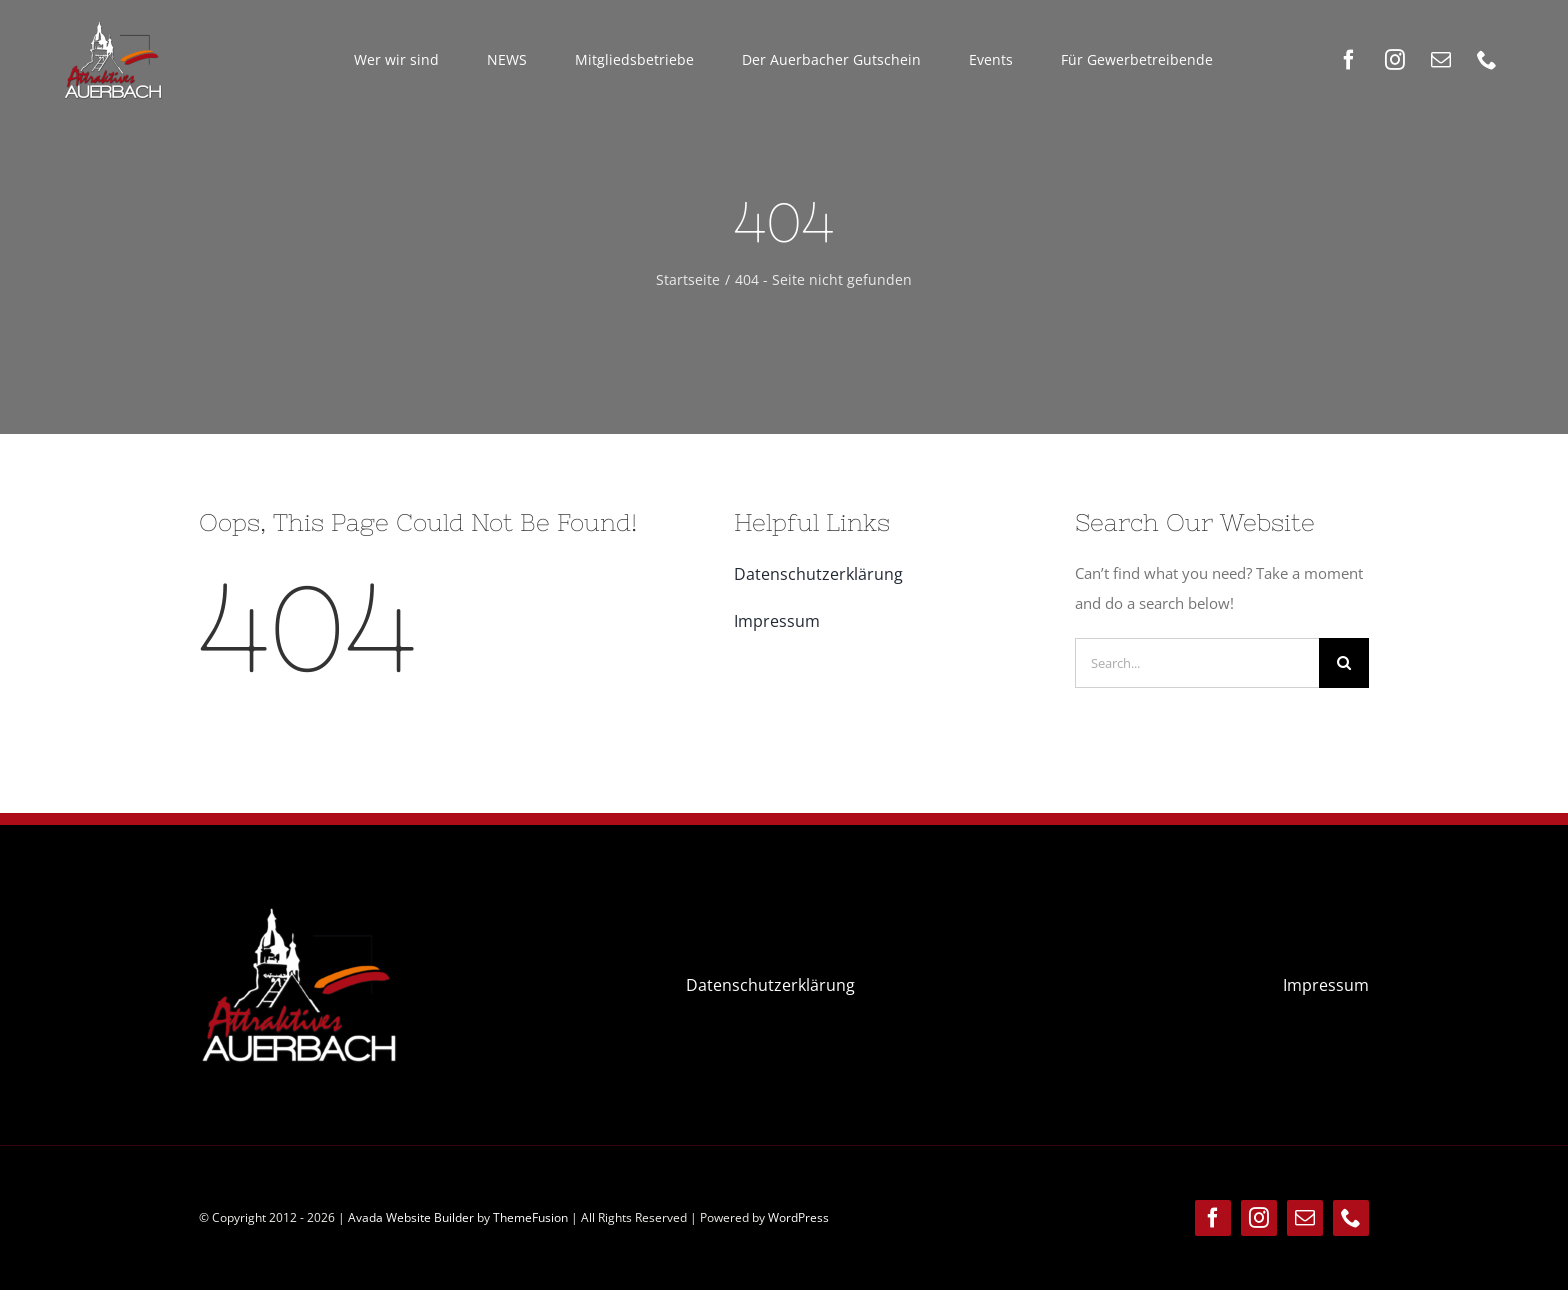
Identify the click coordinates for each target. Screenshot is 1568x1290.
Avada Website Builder (411, 1217)
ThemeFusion (530, 1217)
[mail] (1441, 60)
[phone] (1487, 60)
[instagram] (1395, 60)
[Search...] (1197, 663)
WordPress (798, 1217)
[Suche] (1344, 663)
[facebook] (1349, 60)
